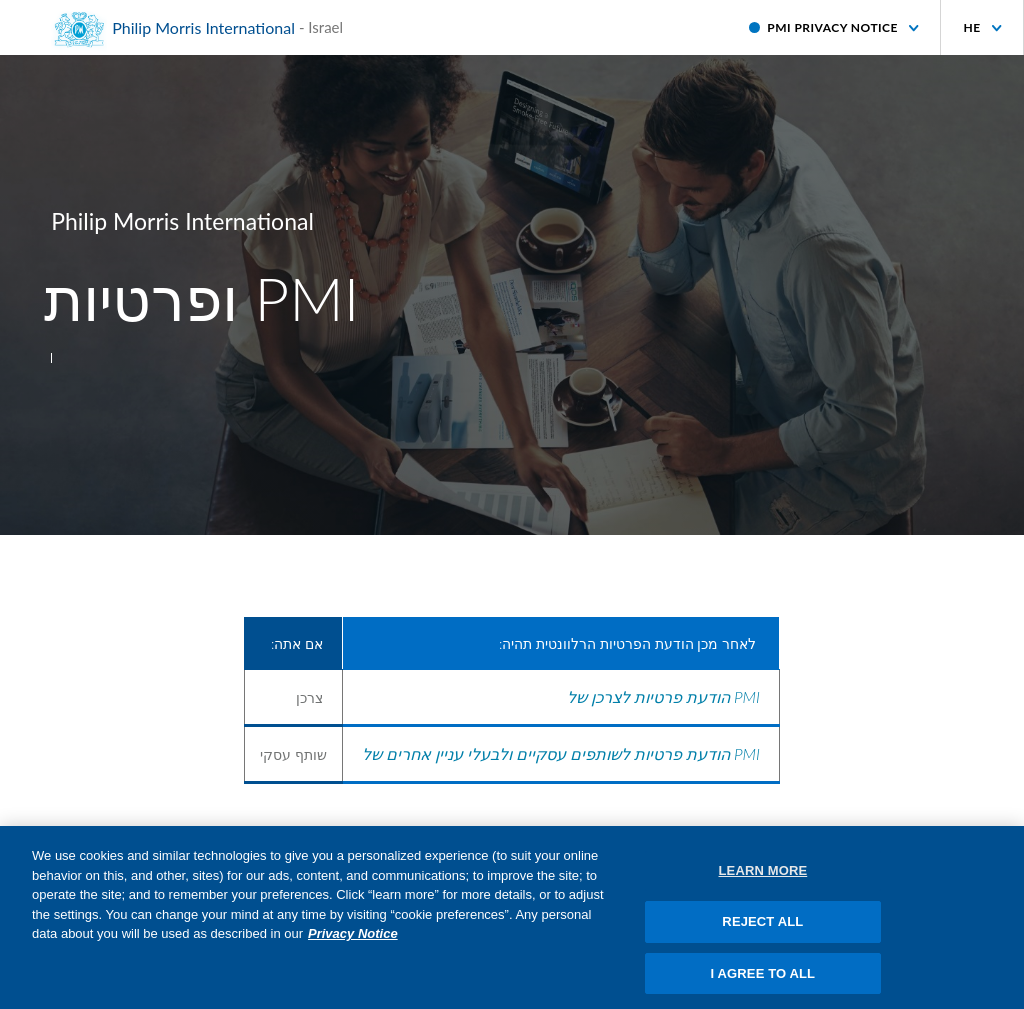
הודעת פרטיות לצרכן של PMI (663, 696)
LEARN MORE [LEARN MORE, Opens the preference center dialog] (763, 877)
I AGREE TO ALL (763, 979)
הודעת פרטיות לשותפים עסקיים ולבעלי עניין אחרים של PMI (561, 753)
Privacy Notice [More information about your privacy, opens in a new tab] (353, 940)
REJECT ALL (762, 927)
